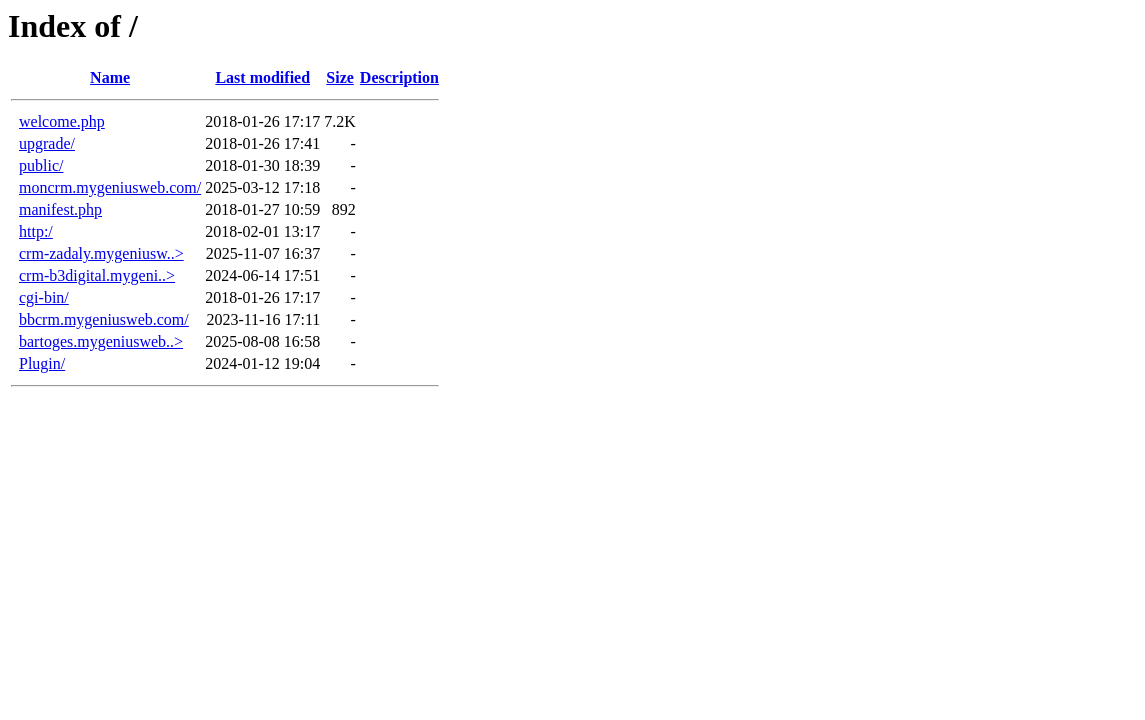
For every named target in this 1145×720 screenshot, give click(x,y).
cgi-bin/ (44, 297)
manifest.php (60, 209)
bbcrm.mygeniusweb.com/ (104, 319)
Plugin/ (42, 363)
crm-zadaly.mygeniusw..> (101, 253)
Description (399, 77)
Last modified (262, 77)
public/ (41, 165)
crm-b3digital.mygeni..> (97, 275)
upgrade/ (47, 143)
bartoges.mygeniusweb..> (101, 341)
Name (110, 77)
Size (340, 77)
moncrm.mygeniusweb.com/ (110, 187)
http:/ (36, 231)
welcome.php (62, 121)
